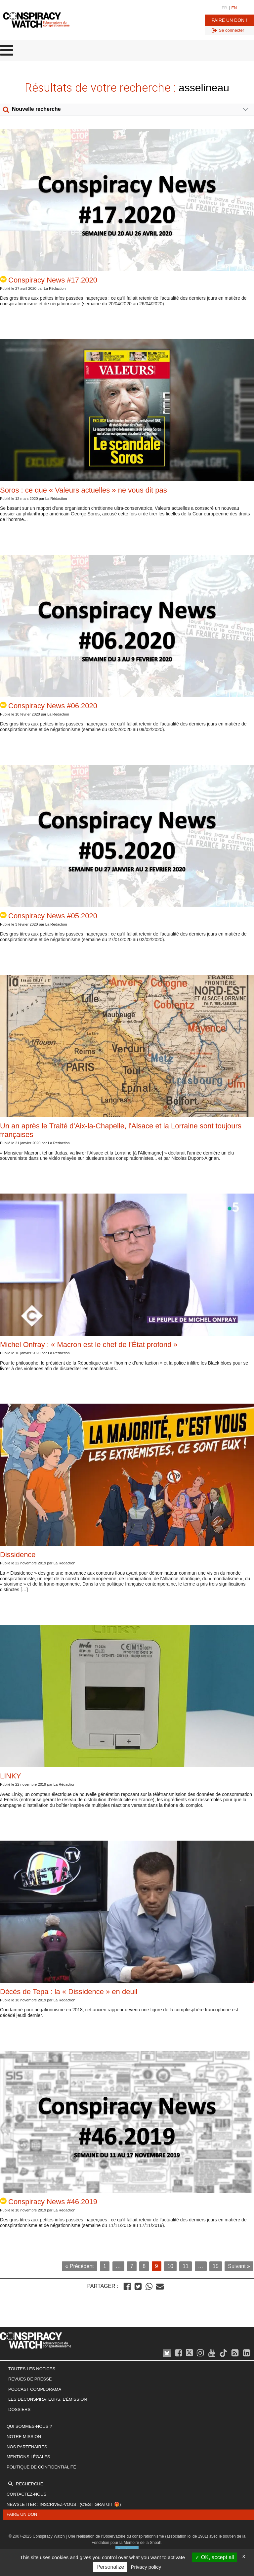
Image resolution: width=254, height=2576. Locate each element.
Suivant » (239, 2266)
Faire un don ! (229, 20)
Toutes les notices (31, 2368)
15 (216, 2266)
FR (224, 8)
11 (186, 2266)
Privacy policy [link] (146, 2567)
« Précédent (79, 2266)
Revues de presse (30, 2379)
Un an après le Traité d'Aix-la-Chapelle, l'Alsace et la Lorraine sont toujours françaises (120, 1130)
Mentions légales (28, 2456)
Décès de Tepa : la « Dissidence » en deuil (68, 1991)
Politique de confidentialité (41, 2467)
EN (234, 8)
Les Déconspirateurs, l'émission (47, 2399)
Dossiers (19, 2409)
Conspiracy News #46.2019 (48, 2202)
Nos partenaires (27, 2446)
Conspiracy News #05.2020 (48, 916)
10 (170, 2266)
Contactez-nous (26, 2494)
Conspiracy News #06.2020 (48, 706)
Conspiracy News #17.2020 (48, 280)
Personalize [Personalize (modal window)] (110, 2567)
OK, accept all (214, 2557)
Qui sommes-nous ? (29, 2426)
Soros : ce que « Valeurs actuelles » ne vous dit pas (83, 490)
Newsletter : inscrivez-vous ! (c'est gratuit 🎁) (64, 2504)
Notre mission (24, 2436)
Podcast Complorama (34, 2389)
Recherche (29, 2483)
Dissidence (18, 1554)
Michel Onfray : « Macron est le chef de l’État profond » (89, 1344)
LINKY (10, 1776)
